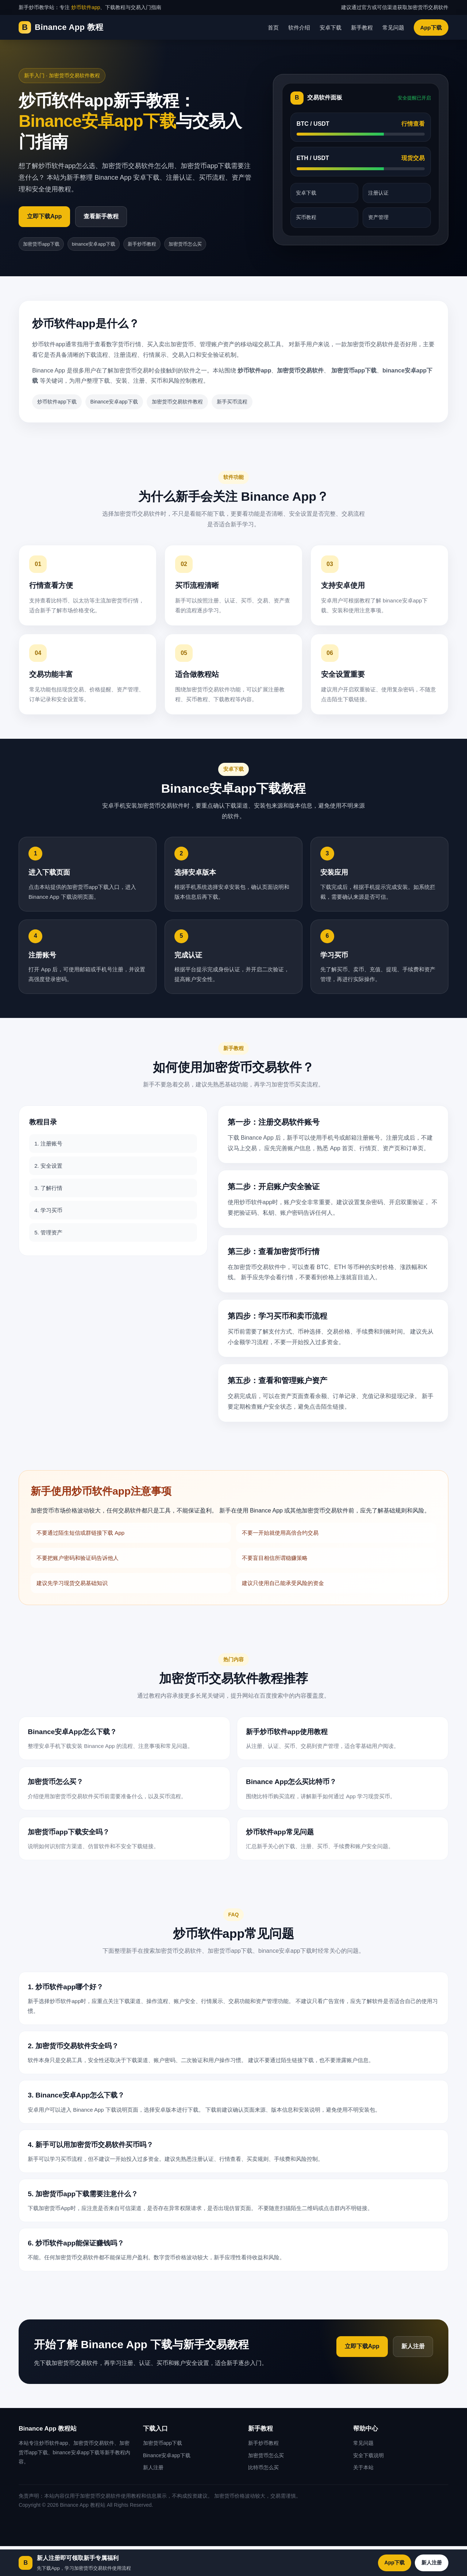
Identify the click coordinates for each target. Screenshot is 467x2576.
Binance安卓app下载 (114, 402)
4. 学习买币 (48, 1210)
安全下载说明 (368, 2455)
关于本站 (363, 2467)
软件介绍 (299, 27)
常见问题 (393, 27)
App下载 (431, 27)
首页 (273, 27)
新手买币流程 (232, 402)
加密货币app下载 (41, 244)
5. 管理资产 (48, 1232)
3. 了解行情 (48, 1188)
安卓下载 (330, 27)
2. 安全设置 (48, 1166)
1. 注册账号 (48, 1143)
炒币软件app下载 (56, 402)
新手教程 (362, 27)
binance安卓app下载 (93, 244)
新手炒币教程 (142, 244)
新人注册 (413, 2346)
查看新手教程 (101, 216)
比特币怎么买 (263, 2467)
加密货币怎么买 (185, 244)
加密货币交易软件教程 (177, 402)
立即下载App (44, 216)
